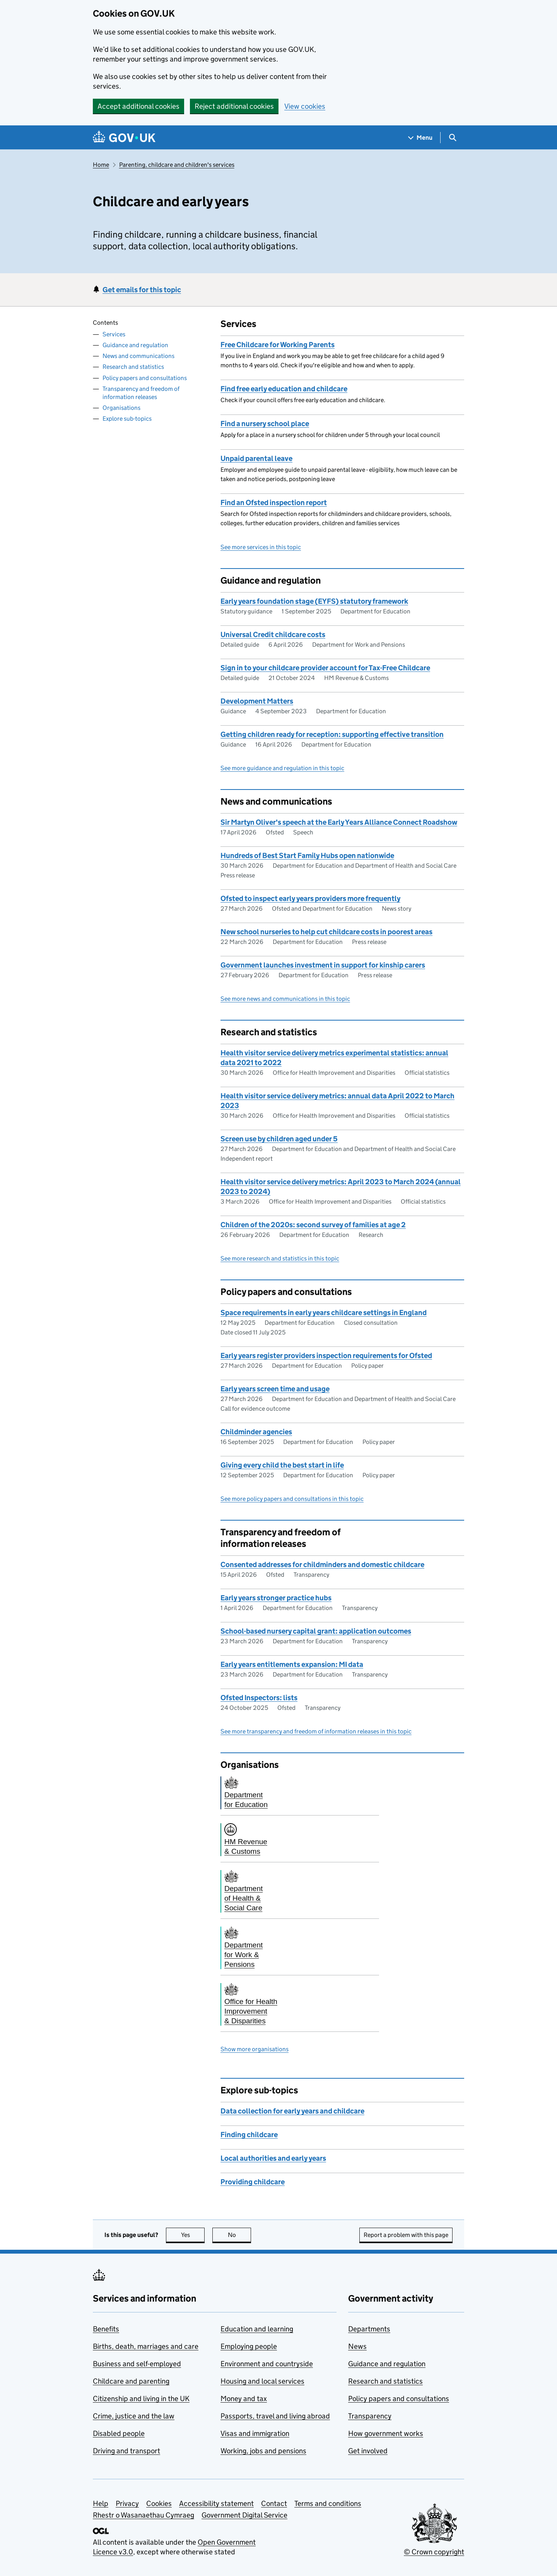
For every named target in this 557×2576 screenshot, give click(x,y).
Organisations (121, 407)
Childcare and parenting (131, 2381)
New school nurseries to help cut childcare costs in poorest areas (326, 931)
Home (101, 164)
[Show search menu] (452, 137)
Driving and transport (126, 2450)
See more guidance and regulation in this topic (282, 768)
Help (100, 2503)
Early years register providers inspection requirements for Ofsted (326, 1355)
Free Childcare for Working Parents (277, 344)
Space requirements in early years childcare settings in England (323, 1312)
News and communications (138, 356)
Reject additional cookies (234, 106)
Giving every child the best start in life (282, 1465)
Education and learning (256, 2328)
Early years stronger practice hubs (275, 1597)
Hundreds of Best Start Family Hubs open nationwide (307, 855)
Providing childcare (252, 2181)
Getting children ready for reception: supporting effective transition (332, 734)
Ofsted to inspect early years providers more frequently (310, 898)
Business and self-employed (137, 2363)
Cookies (159, 2503)
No (239, 2235)
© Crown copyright (434, 2551)
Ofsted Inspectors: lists (258, 1697)
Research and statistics (133, 366)
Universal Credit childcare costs (272, 634)
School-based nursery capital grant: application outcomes (315, 1631)
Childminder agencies (256, 1431)
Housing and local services (262, 2381)
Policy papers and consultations (145, 378)
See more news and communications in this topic (285, 998)
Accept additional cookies (138, 106)
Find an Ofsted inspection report (273, 502)
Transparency (369, 2416)
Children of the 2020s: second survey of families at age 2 (313, 1224)
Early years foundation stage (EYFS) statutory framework (314, 601)
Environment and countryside (266, 2363)
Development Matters (256, 701)
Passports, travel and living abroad (275, 2416)
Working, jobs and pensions (263, 2450)
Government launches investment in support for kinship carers (322, 965)
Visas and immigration (254, 2433)
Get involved (368, 2450)
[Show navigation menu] (420, 137)
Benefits (106, 2328)
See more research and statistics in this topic (279, 1258)
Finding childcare (249, 2134)
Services (114, 334)
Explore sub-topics (127, 418)
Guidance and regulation (135, 345)
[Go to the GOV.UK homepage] (124, 137)
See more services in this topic (260, 547)
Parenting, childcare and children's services (176, 164)
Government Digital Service (244, 2515)
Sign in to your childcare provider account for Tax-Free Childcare (325, 667)
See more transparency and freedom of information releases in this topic (316, 1731)
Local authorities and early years (273, 2158)
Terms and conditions (327, 2503)
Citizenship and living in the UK (141, 2398)
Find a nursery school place (264, 423)
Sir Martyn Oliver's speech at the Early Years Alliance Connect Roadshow (338, 822)
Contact (274, 2503)
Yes (193, 2235)
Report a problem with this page (406, 2235)
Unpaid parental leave (256, 458)
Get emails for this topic (142, 289)
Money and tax (243, 2398)
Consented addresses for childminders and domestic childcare (322, 1564)
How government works (385, 2433)
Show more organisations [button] (254, 2049)
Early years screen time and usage (275, 1388)
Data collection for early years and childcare (292, 2111)
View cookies (304, 106)
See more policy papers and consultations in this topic (292, 1498)
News (357, 2346)
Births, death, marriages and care (145, 2346)
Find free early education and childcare (283, 388)
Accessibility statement (216, 2503)
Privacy (127, 2503)
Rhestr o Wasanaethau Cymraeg (143, 2515)
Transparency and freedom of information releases (141, 393)
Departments (369, 2328)
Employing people (248, 2346)
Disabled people (119, 2433)
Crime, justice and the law (133, 2416)
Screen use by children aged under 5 (279, 1138)
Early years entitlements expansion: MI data (291, 1664)
